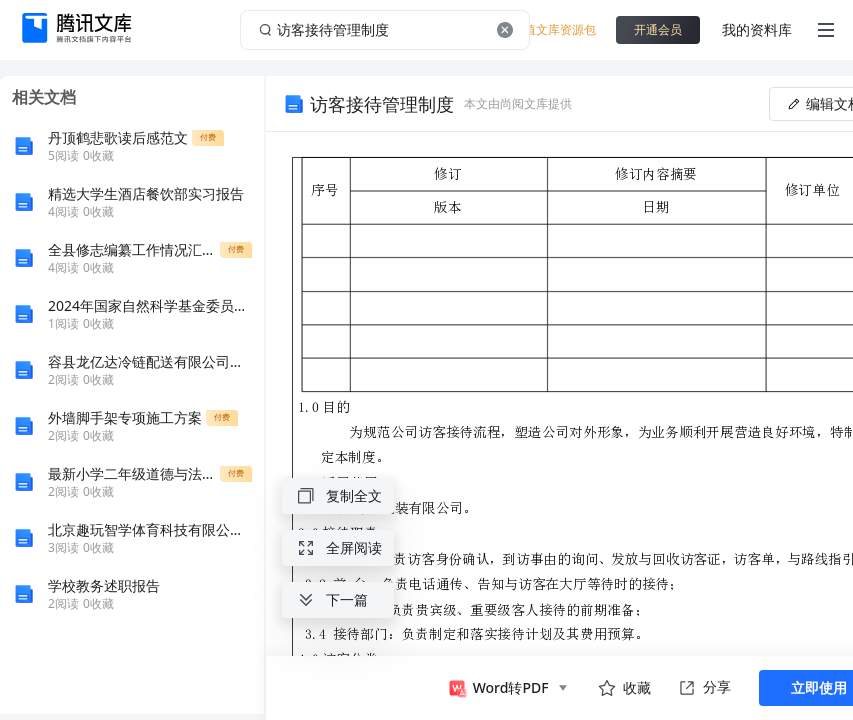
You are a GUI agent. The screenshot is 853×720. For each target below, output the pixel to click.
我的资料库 (757, 29)
